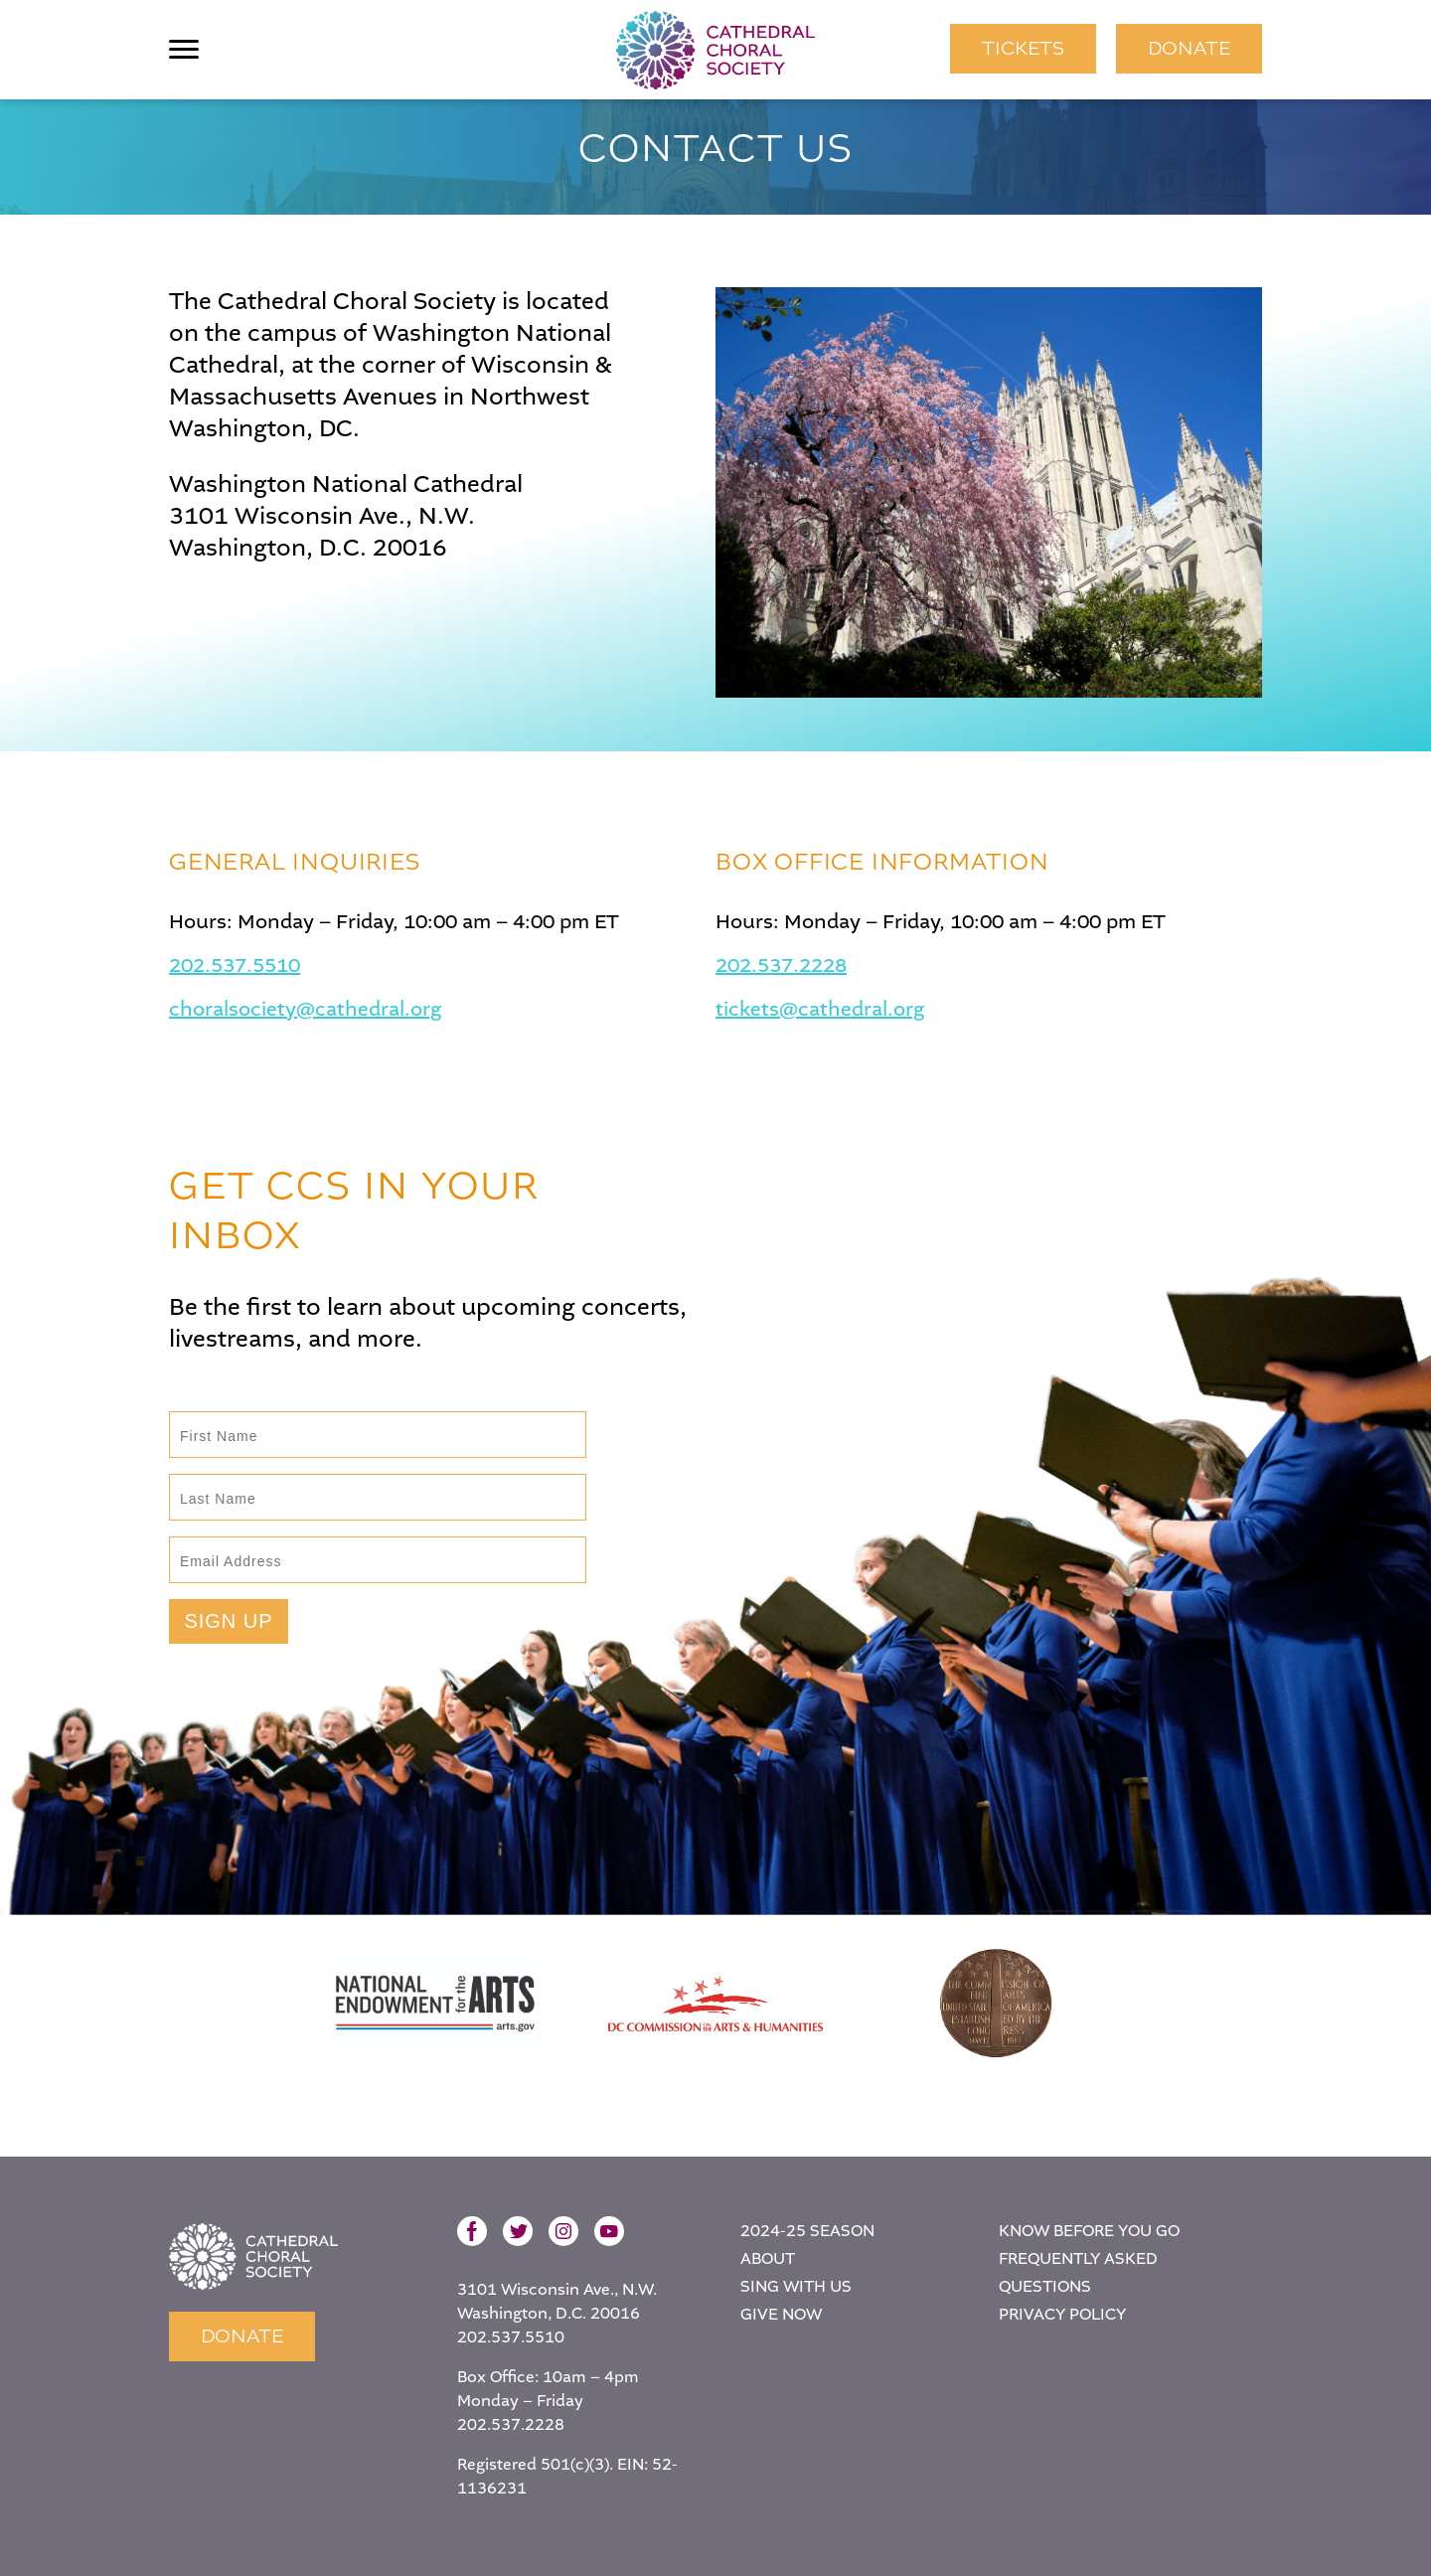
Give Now (781, 2314)
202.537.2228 (781, 966)
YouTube (609, 2231)
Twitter (518, 2231)
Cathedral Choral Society (715, 49)
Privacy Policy (1062, 2314)
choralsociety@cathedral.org (305, 1010)
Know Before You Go (1089, 2230)
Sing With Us (796, 2286)
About (767, 2258)
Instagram (563, 2231)
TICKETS (1023, 48)
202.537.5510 (234, 966)
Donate (1189, 48)
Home (253, 2256)
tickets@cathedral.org (820, 1010)
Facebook (472, 2231)
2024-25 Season (807, 2230)
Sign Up (228, 1621)
